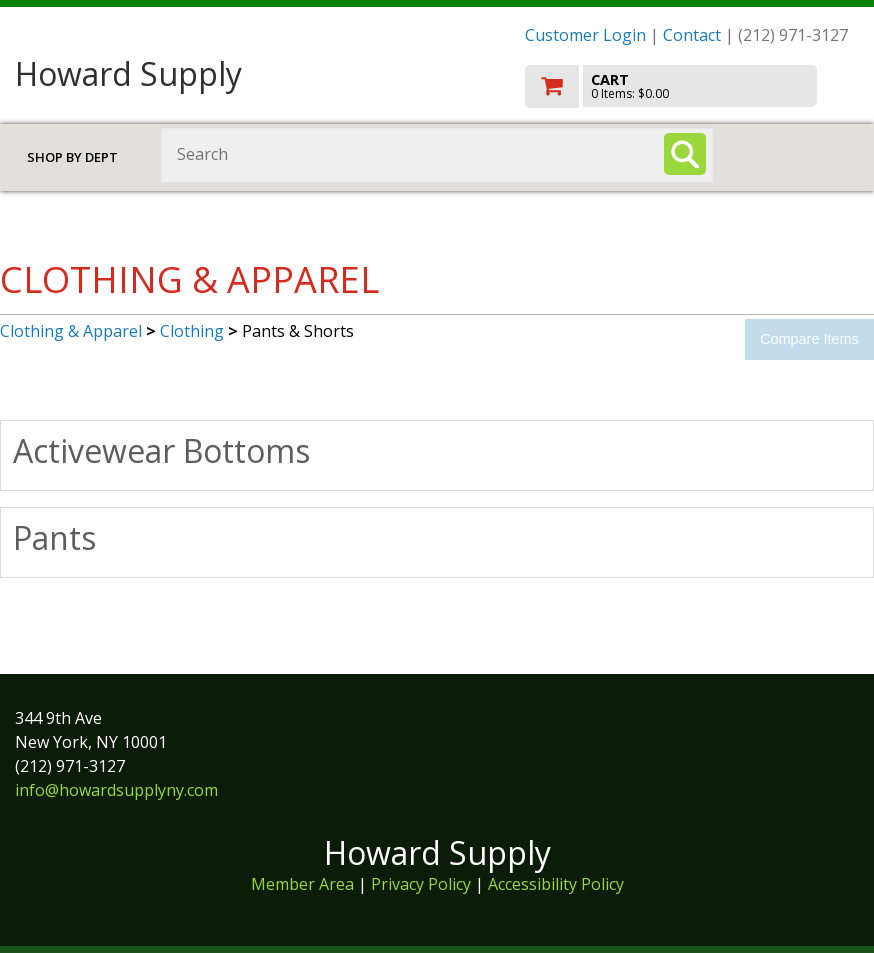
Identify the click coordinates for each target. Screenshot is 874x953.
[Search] (685, 154)
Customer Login (585, 35)
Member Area (302, 884)
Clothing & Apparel (71, 331)
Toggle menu (801, 153)
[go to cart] (692, 86)
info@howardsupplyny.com (116, 790)
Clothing (192, 331)
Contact (692, 35)
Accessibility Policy (556, 884)
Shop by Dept (72, 157)
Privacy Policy (423, 884)
